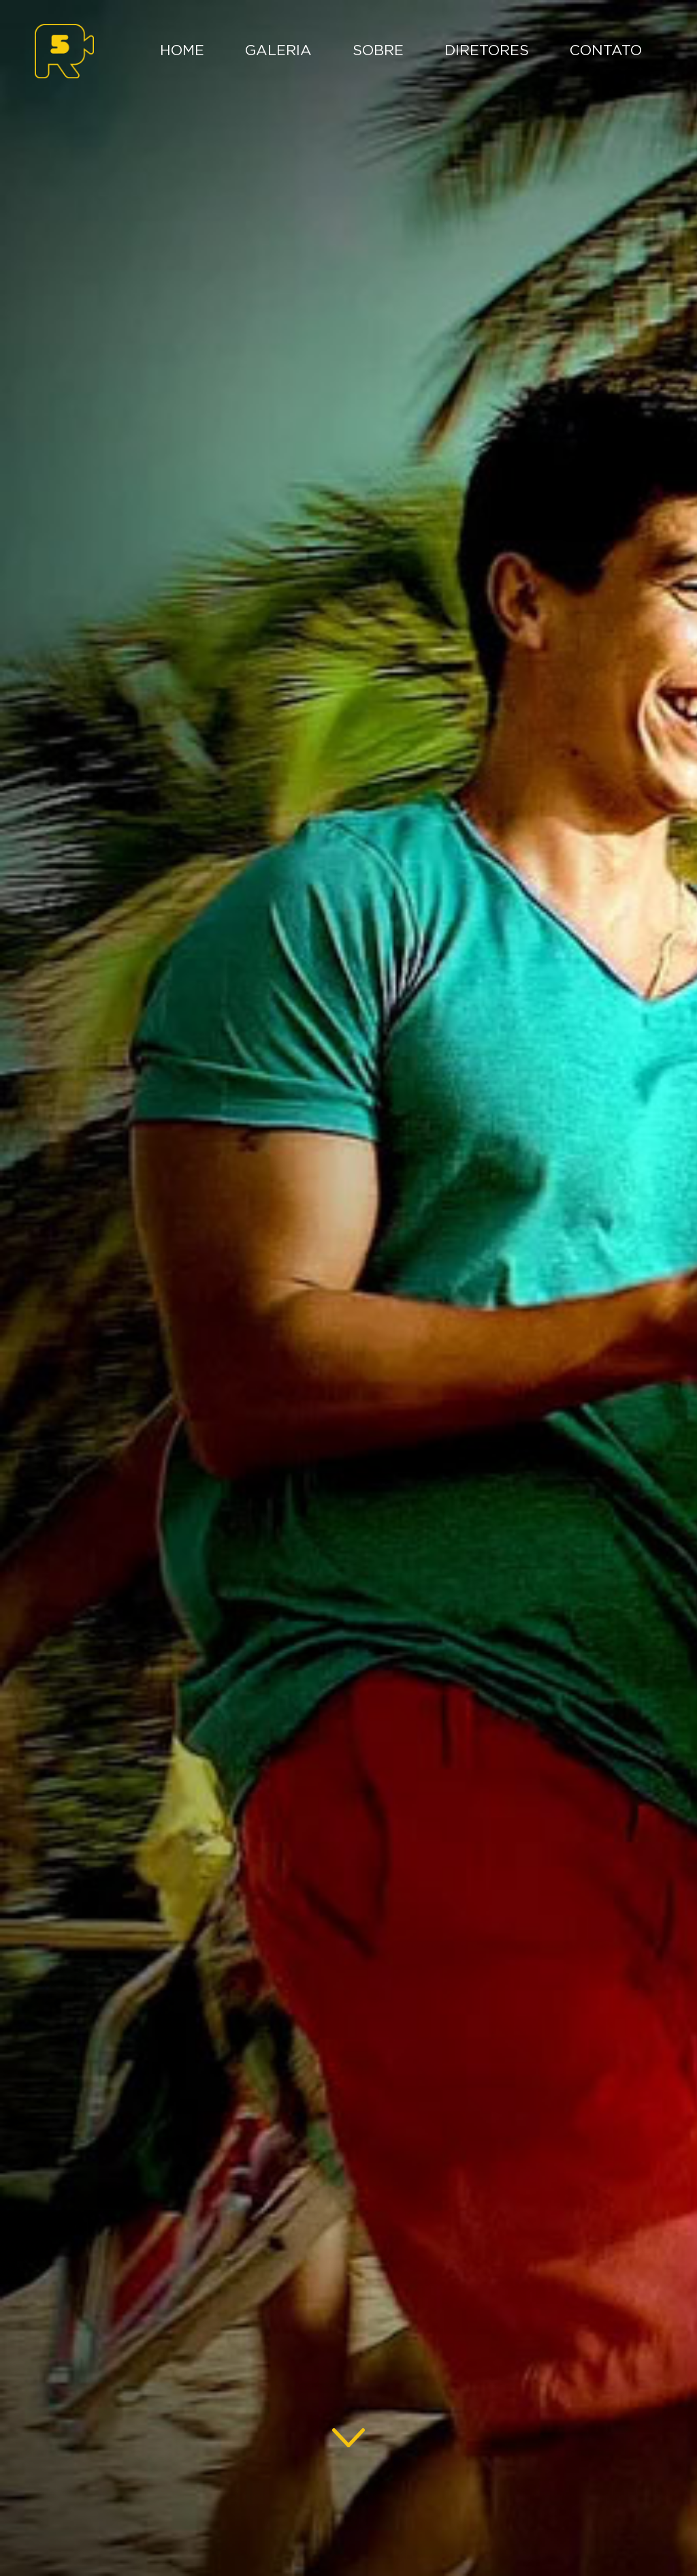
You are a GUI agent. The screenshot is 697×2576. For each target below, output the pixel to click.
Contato (606, 51)
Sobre (378, 51)
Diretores (486, 51)
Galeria (278, 51)
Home (182, 51)
